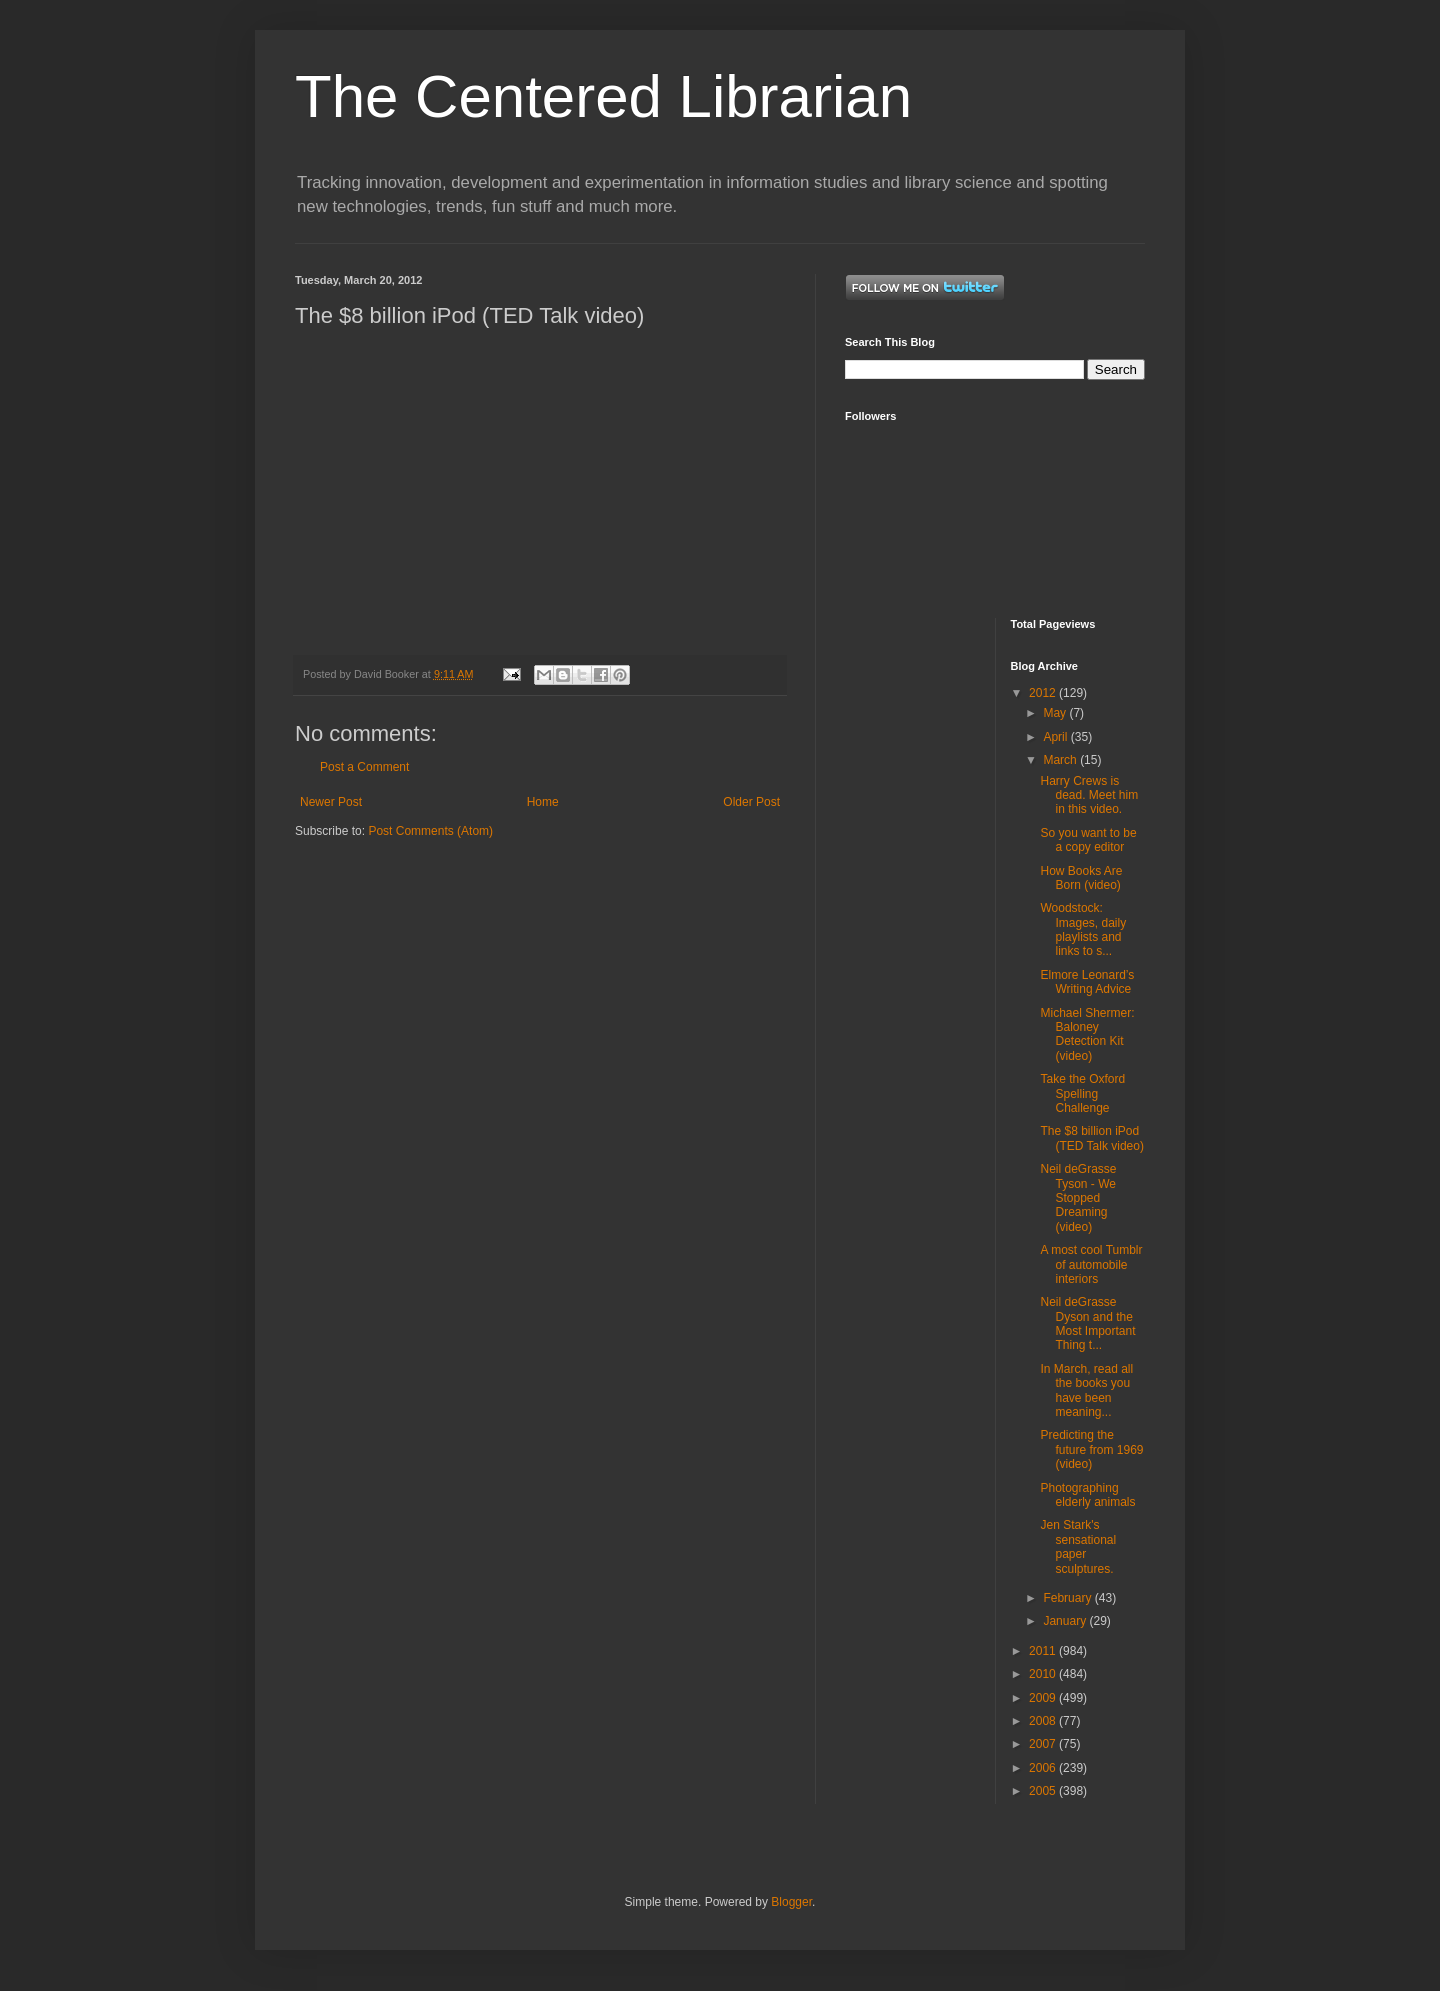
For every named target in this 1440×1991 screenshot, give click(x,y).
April (1056, 737)
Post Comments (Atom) (430, 831)
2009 (1044, 1698)
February (1068, 1598)
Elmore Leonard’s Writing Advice (1087, 982)
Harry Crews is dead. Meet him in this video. (1089, 795)
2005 (1044, 1791)
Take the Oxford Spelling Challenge (1082, 1093)
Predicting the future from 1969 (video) (1091, 1449)
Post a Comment (364, 767)
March (1061, 760)
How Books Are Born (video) (1081, 878)
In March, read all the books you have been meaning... (1086, 1390)
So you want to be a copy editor (1088, 840)
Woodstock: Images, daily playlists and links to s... (1083, 929)
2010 (1044, 1674)
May (1056, 713)
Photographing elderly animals (1087, 1495)
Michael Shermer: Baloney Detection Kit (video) (1087, 1034)
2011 (1044, 1651)
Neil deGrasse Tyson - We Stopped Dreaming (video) (1078, 1198)
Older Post (751, 802)
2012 (1044, 693)
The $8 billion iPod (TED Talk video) (1091, 1138)
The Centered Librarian (603, 96)
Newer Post (331, 802)
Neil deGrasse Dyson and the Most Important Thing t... (1087, 1323)
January (1066, 1621)
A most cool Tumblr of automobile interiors (1091, 1264)
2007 (1044, 1744)
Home (543, 802)
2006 (1044, 1768)
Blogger (791, 1902)
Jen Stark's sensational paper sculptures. (1078, 1546)
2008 (1044, 1721)
